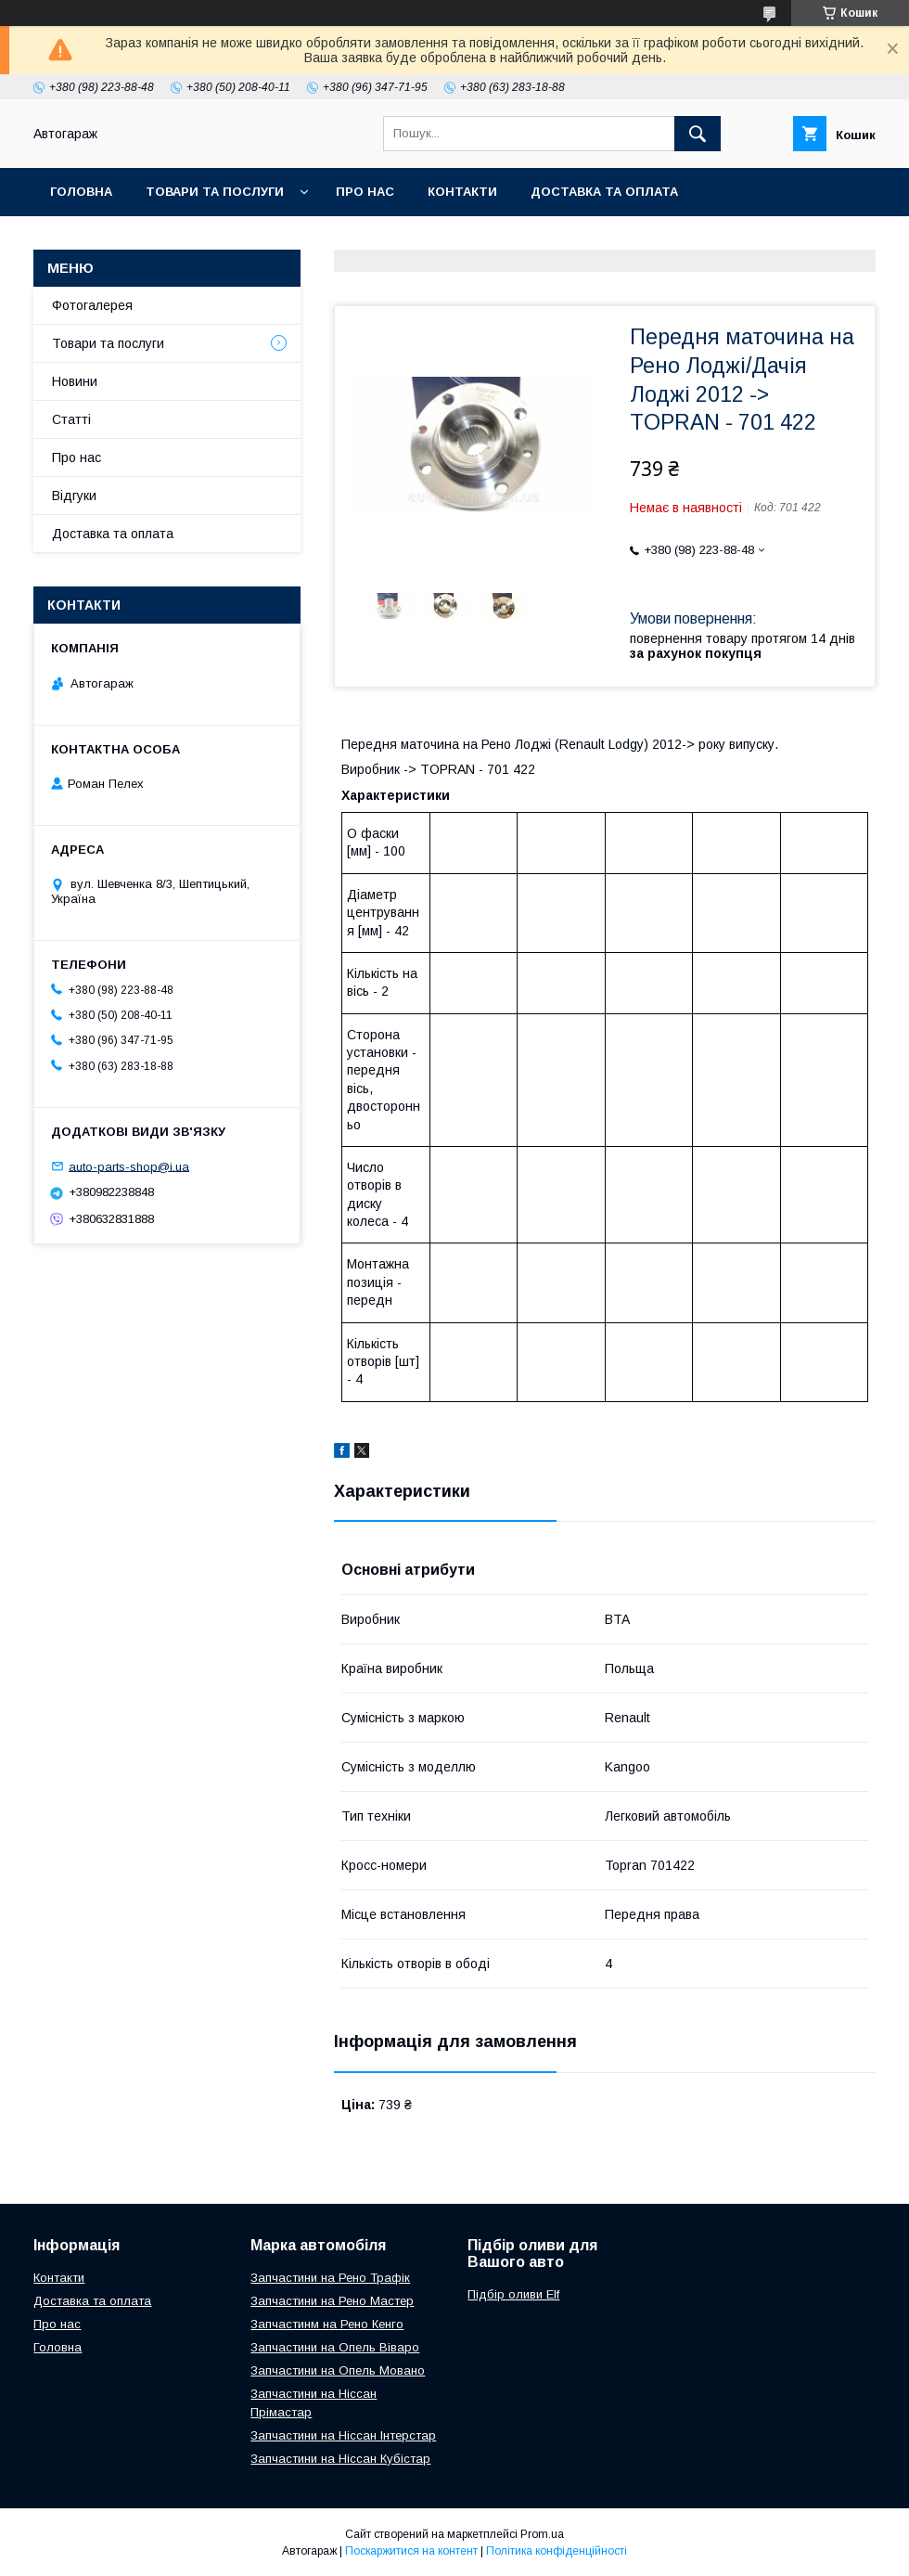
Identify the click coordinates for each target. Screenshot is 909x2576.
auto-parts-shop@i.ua (129, 1166)
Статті (71, 419)
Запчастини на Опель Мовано (337, 2370)
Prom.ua (542, 2534)
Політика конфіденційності (556, 2550)
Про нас (365, 192)
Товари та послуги (215, 192)
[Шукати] (697, 133)
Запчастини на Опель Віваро (334, 2347)
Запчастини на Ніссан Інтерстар (343, 2435)
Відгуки (74, 495)
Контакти (462, 192)
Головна (81, 192)
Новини (74, 381)
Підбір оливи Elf (513, 2294)
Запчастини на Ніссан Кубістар (340, 2459)
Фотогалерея (92, 305)
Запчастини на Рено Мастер (332, 2301)
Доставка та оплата (604, 192)
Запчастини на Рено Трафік (330, 2278)
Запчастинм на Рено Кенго (326, 2324)
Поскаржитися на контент (411, 2550)
